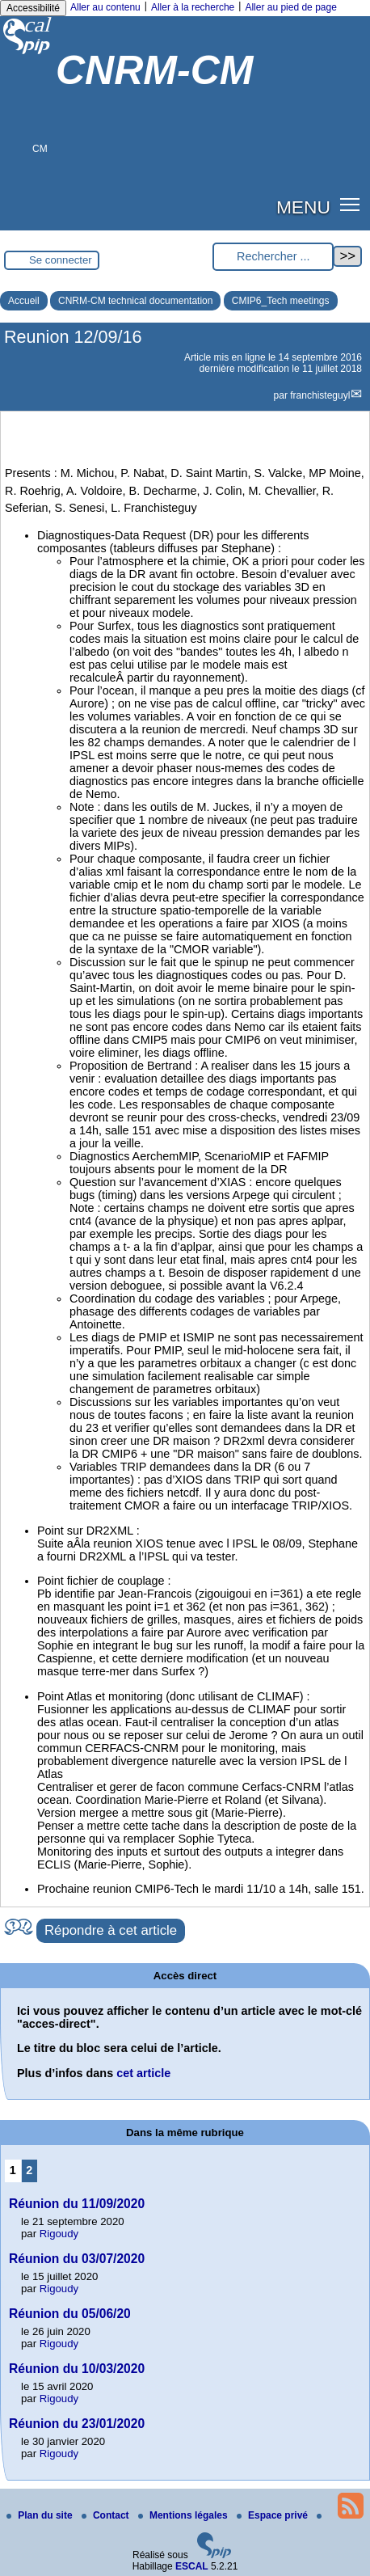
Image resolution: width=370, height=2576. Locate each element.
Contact (107, 2515)
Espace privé (273, 2515)
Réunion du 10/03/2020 (77, 2368)
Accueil (24, 300)
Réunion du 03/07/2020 (77, 2259)
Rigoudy (59, 2234)
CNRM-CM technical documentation (135, 300)
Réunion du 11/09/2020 (77, 2204)
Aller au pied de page (290, 7)
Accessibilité (33, 8)
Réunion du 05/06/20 (70, 2314)
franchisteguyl (320, 395)
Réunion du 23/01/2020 (77, 2423)
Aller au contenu (105, 7)
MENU (303, 206)
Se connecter (60, 260)
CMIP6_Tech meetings (281, 300)
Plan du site (40, 2515)
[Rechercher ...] (273, 257)
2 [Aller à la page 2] (29, 2170)
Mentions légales (184, 2515)
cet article (143, 2073)
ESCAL (191, 2566)
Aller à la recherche (192, 7)
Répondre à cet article (110, 1930)
